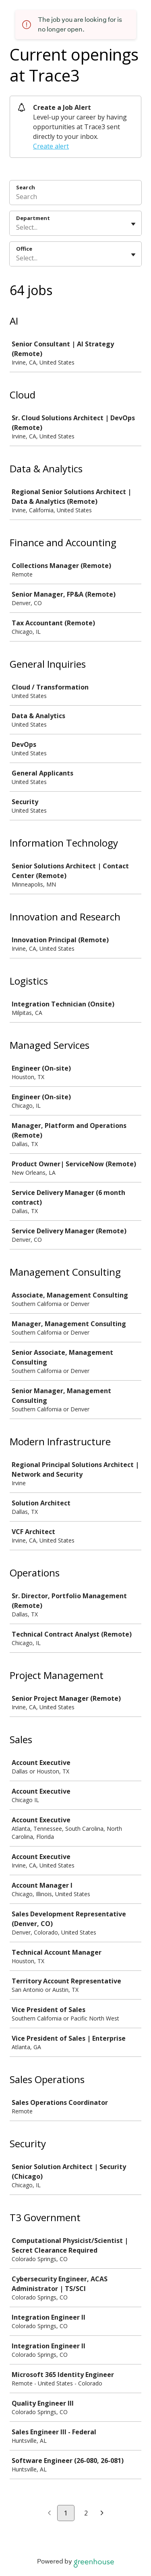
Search (25, 187)
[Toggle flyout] (133, 224)
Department (33, 218)
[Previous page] (49, 2513)
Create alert (51, 146)
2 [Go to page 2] (86, 2513)
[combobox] (17, 227)
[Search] (75, 198)
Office (24, 248)
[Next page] (102, 2513)
